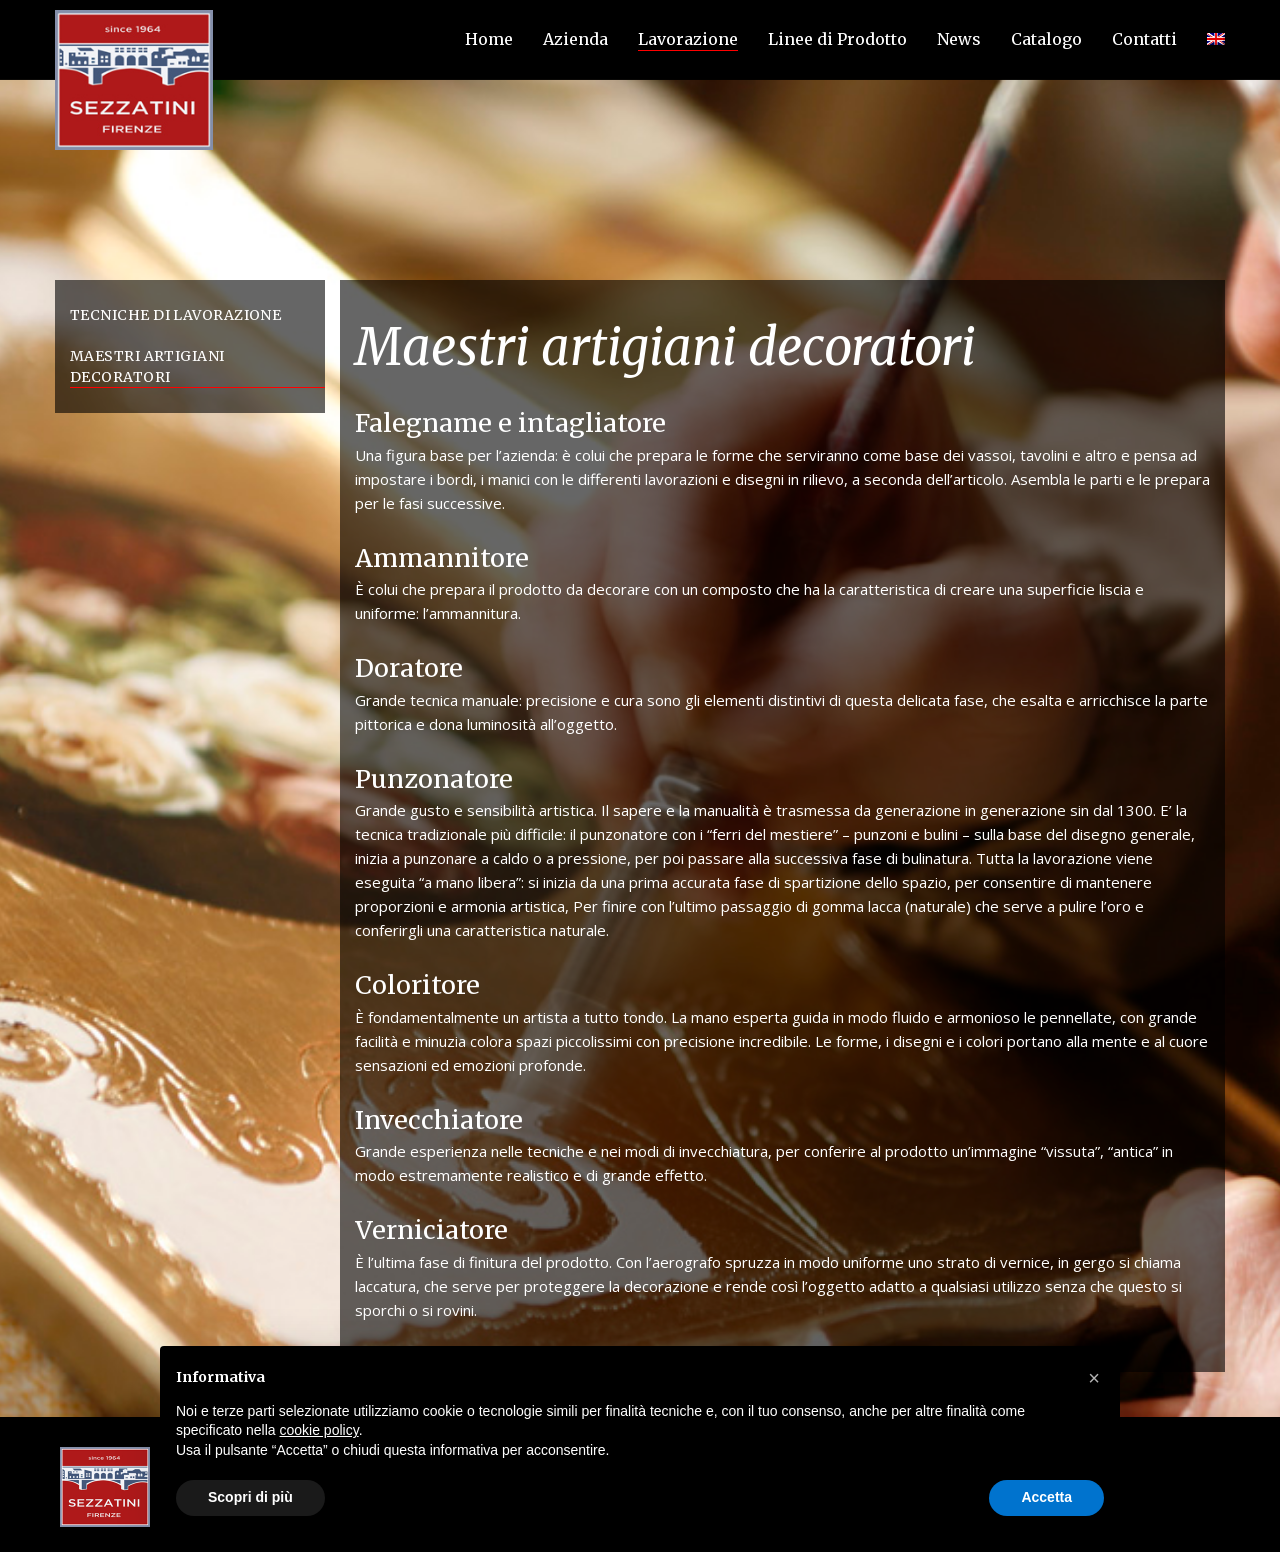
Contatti (1144, 39)
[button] (1094, 1378)
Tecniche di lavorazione (175, 315)
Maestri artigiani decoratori (147, 366)
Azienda (575, 39)
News (959, 39)
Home (489, 39)
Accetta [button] (1046, 1497)
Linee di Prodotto (837, 39)
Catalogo (1046, 39)
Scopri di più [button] (250, 1497)
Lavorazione (688, 39)
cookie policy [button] (319, 1430)
